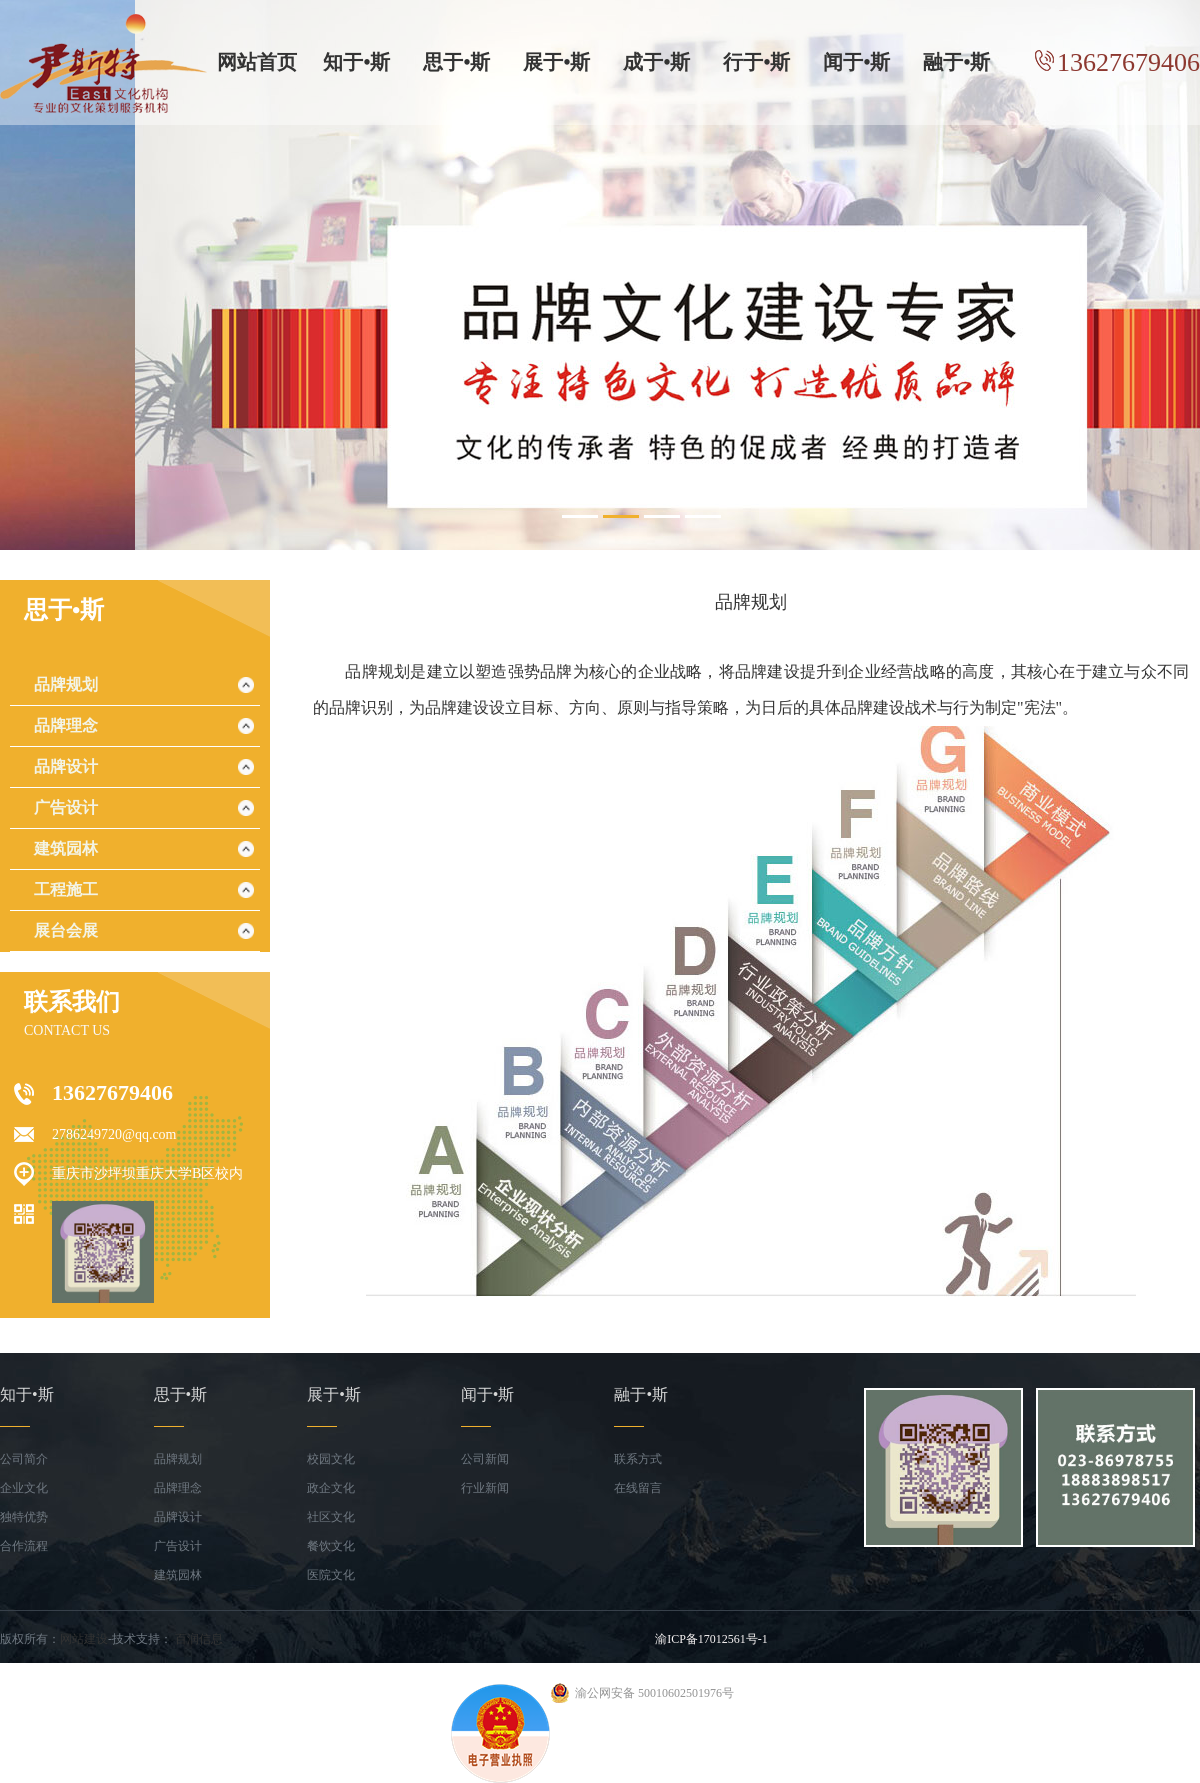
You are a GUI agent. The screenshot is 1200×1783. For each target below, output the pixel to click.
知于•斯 (356, 62)
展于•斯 (556, 62)
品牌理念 (66, 725)
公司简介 (24, 1459)
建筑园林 (66, 848)
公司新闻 (485, 1459)
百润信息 (199, 1639)
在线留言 (638, 1488)
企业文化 (24, 1488)
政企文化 (331, 1488)
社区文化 (331, 1517)
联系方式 (638, 1459)
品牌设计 (66, 766)
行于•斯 (756, 62)
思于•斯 (456, 62)
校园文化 (331, 1459)
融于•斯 (956, 62)
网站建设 (84, 1639)
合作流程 (24, 1546)
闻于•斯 (856, 62)
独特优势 (24, 1517)
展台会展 (66, 930)
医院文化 (331, 1575)
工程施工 (66, 889)
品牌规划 (66, 684)
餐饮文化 (331, 1546)
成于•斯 (656, 62)
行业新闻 (485, 1488)
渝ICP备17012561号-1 (711, 1639)
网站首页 (257, 62)
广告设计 (66, 807)
